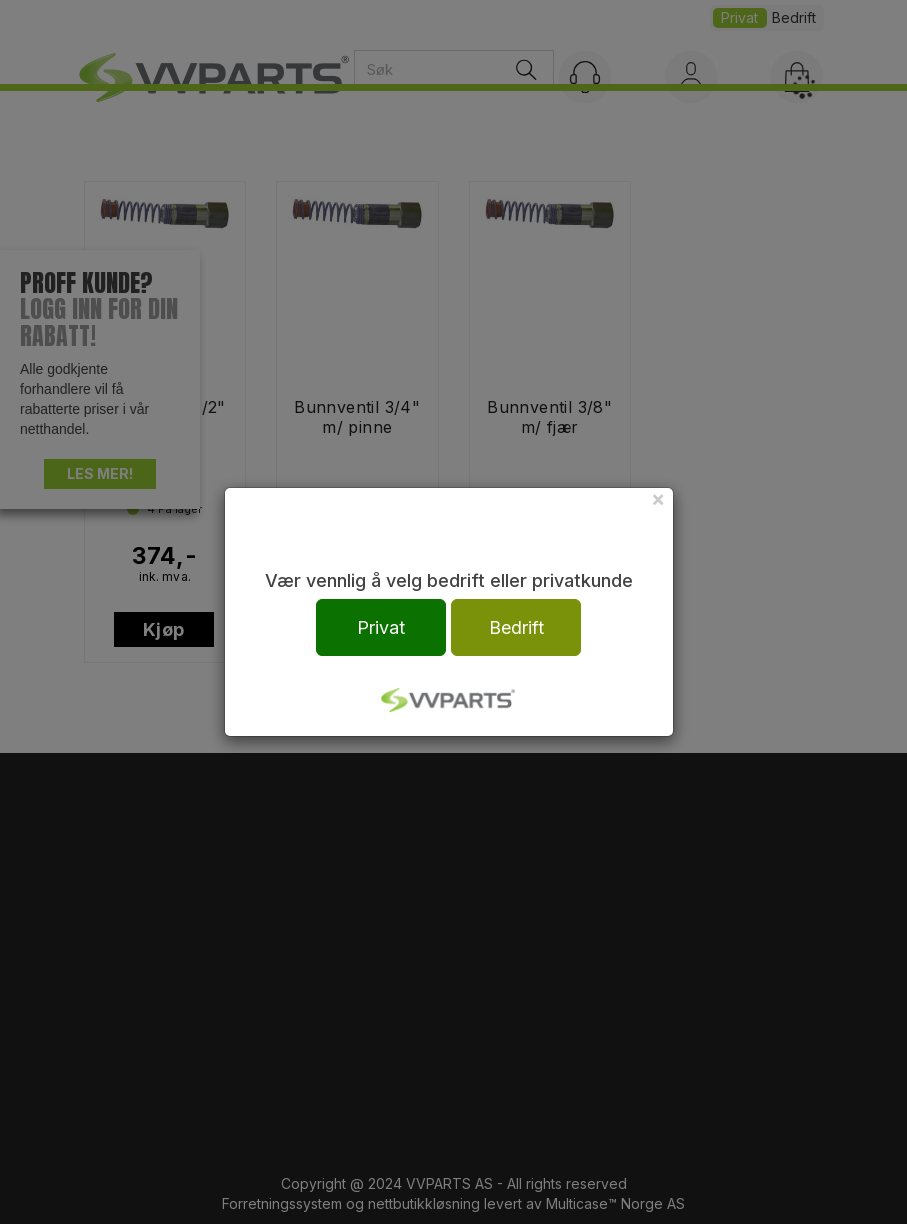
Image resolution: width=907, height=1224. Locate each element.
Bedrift (516, 627)
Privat (381, 627)
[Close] (658, 498)
